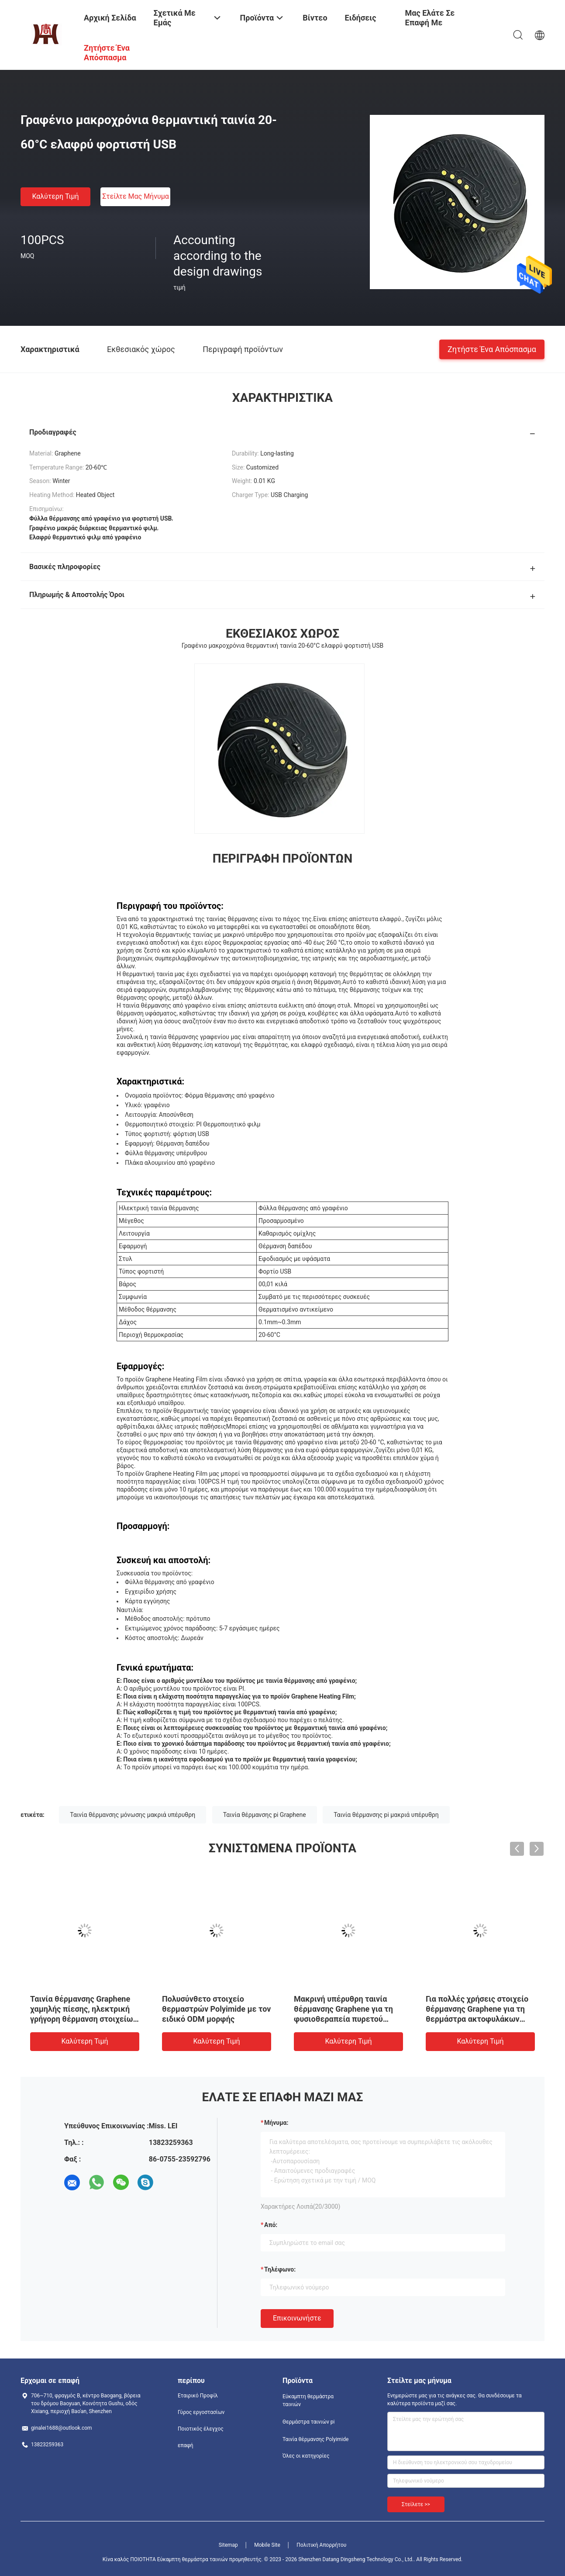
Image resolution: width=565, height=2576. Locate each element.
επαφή (185, 2445)
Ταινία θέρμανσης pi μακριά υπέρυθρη (386, 1814)
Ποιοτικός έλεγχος (201, 2429)
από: (270, 2224)
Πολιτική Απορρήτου (321, 2545)
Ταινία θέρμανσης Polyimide (315, 2439)
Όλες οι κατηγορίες (305, 2456)
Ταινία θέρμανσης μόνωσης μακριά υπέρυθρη (132, 1814)
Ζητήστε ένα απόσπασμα (492, 348)
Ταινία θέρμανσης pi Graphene (264, 1814)
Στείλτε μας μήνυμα (135, 196)
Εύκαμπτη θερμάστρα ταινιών (308, 2400)
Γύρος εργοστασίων (201, 2412)
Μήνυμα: (276, 2122)
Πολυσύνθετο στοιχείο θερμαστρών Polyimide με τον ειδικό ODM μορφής (216, 2009)
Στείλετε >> (416, 2504)
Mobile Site (267, 2545)
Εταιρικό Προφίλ (198, 2396)
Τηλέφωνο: (280, 2269)
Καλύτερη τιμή (55, 196)
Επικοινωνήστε (297, 2318)
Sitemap (228, 2545)
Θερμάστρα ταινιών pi (308, 2422)
